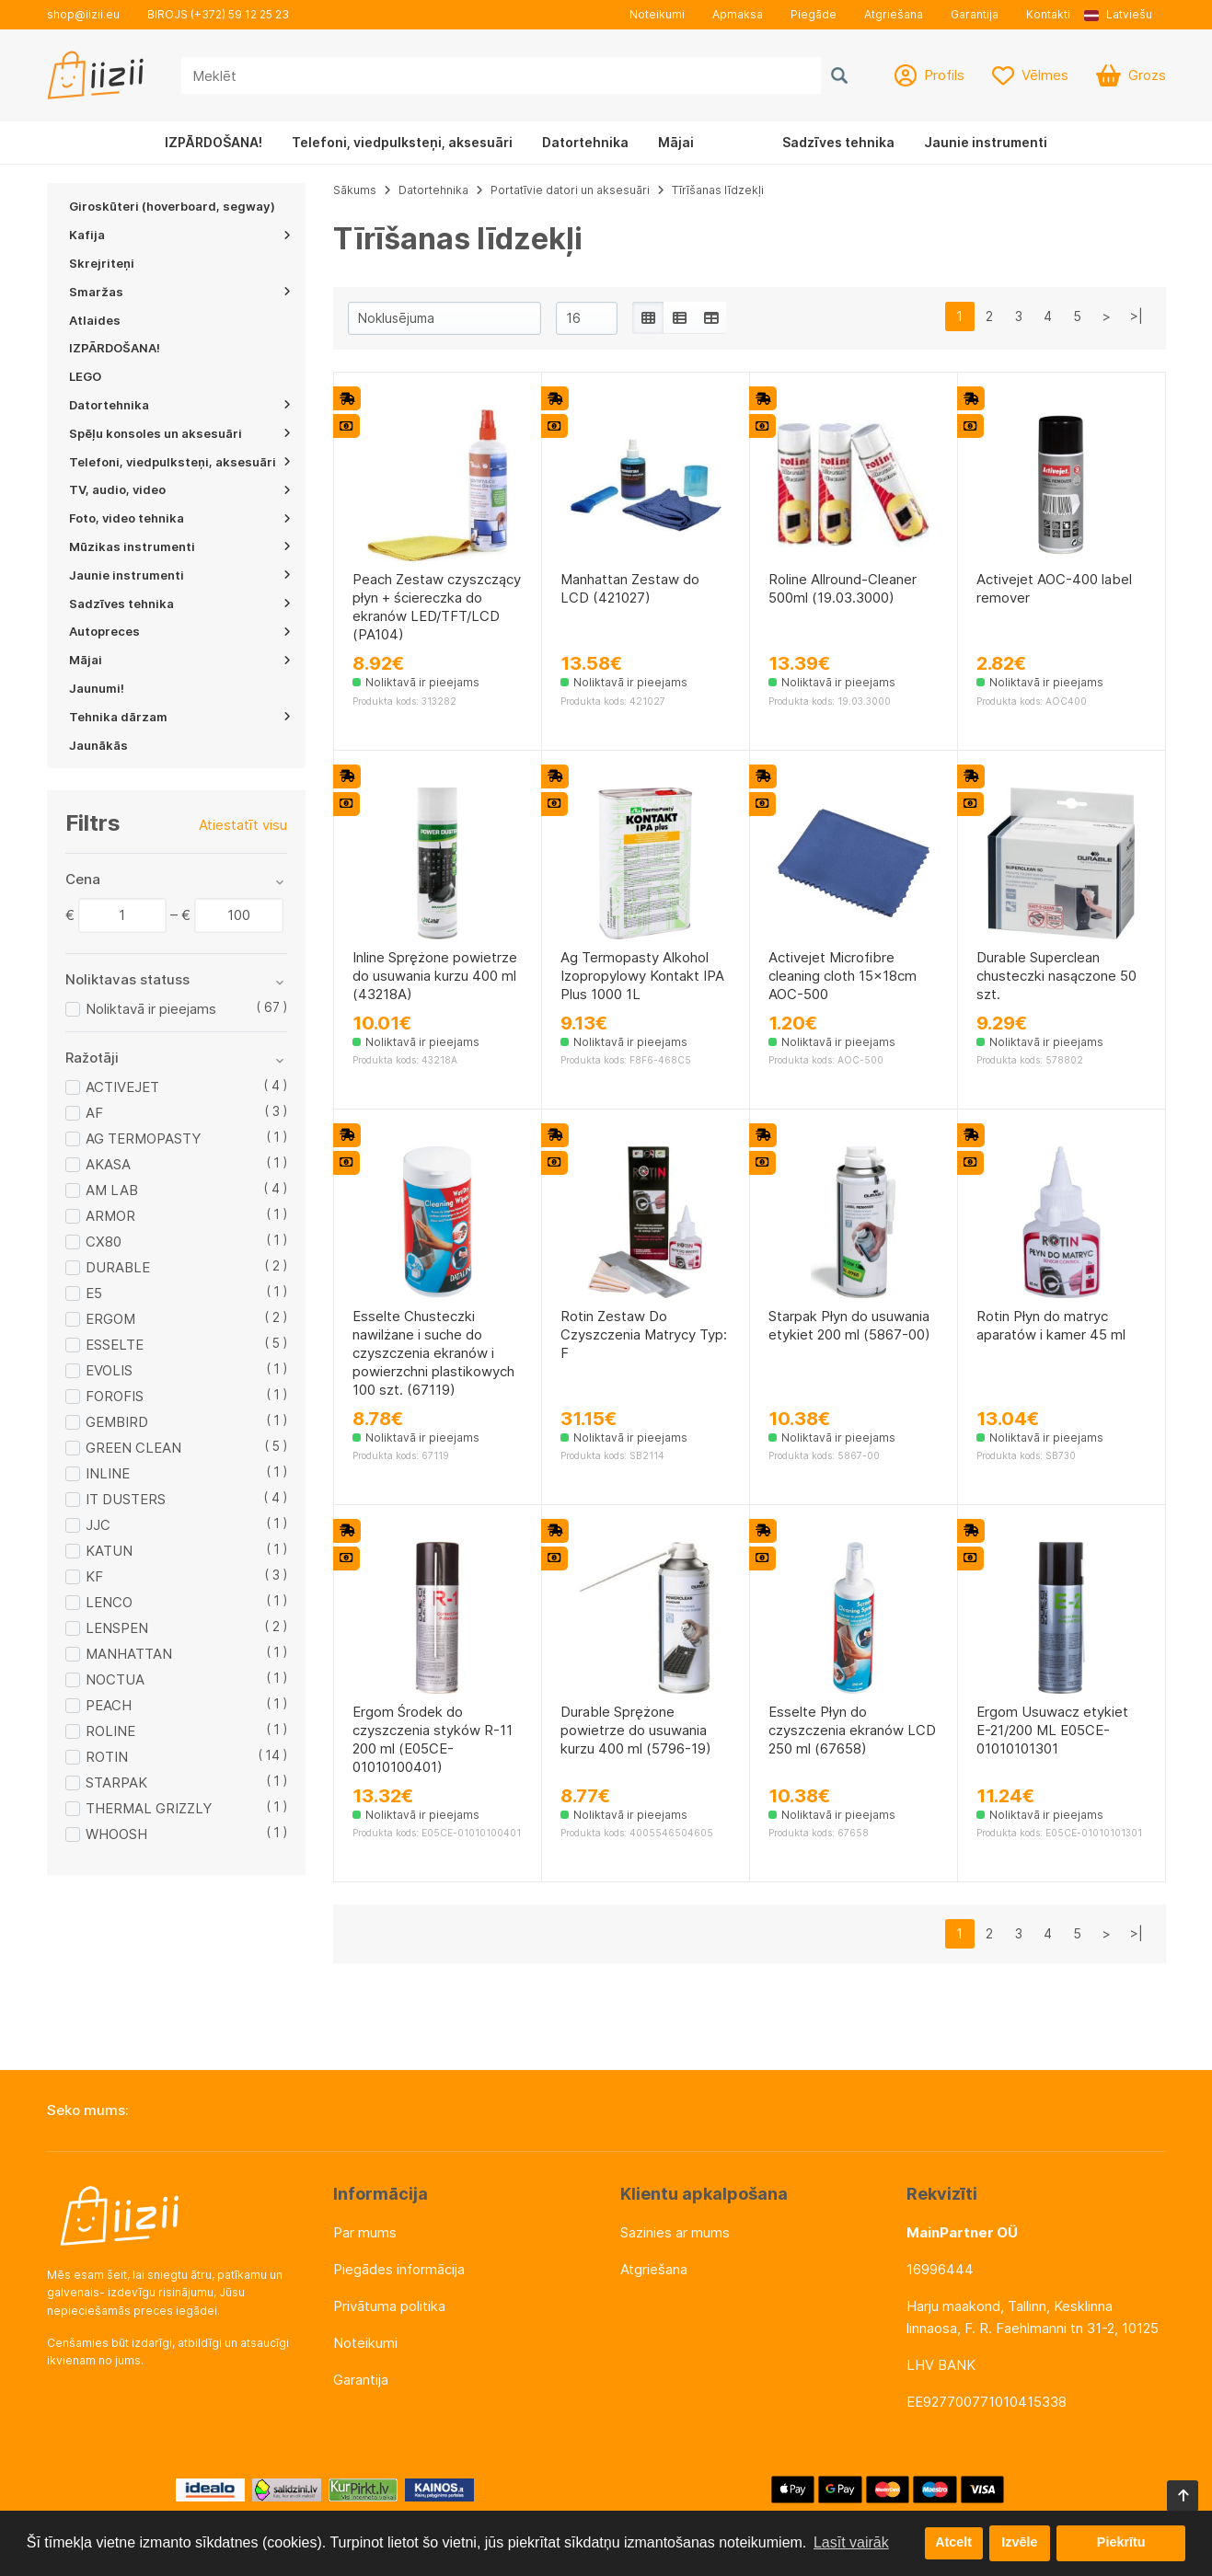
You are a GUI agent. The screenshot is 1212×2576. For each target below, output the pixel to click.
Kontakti (1048, 14)
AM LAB (112, 1190)
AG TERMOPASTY (143, 1138)
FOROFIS (115, 1396)
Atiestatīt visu (243, 825)
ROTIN (107, 1756)
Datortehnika (585, 142)
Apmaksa (737, 14)
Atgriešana (893, 14)
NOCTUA (115, 1679)
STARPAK (116, 1782)
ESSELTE (115, 1344)
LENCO (109, 1602)
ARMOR (110, 1216)
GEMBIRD (117, 1422)
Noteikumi (657, 14)
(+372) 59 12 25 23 (239, 14)
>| (1136, 316)
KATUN (109, 1550)
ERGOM (110, 1319)
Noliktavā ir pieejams (151, 1009)
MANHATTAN (129, 1653)
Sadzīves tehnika (838, 142)
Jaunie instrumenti (985, 142)
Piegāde (814, 14)
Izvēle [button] (1019, 2543)
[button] (1124, 14)
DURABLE (118, 1267)
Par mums (365, 2232)
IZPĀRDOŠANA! (213, 142)
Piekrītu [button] (1121, 2543)
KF (94, 1576)
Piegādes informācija (399, 2269)
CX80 (103, 1241)
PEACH (109, 1705)
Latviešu (1118, 14)
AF (94, 1112)
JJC (98, 1525)
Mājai (676, 142)
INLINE (108, 1473)
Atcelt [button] (953, 2543)
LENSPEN (117, 1628)
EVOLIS (109, 1370)
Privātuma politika (389, 2306)
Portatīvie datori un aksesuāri (570, 190)
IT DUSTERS (126, 1499)
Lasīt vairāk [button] (851, 2542)
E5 (94, 1293)
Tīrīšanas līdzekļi (718, 190)
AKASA (108, 1164)
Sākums (354, 190)
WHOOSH (116, 1834)
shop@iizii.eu (83, 14)
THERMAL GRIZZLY (149, 1808)
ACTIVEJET (122, 1087)
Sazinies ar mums (675, 2232)
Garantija (974, 14)
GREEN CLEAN (133, 1447)
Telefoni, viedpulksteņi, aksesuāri (402, 142)
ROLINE (110, 1731)
